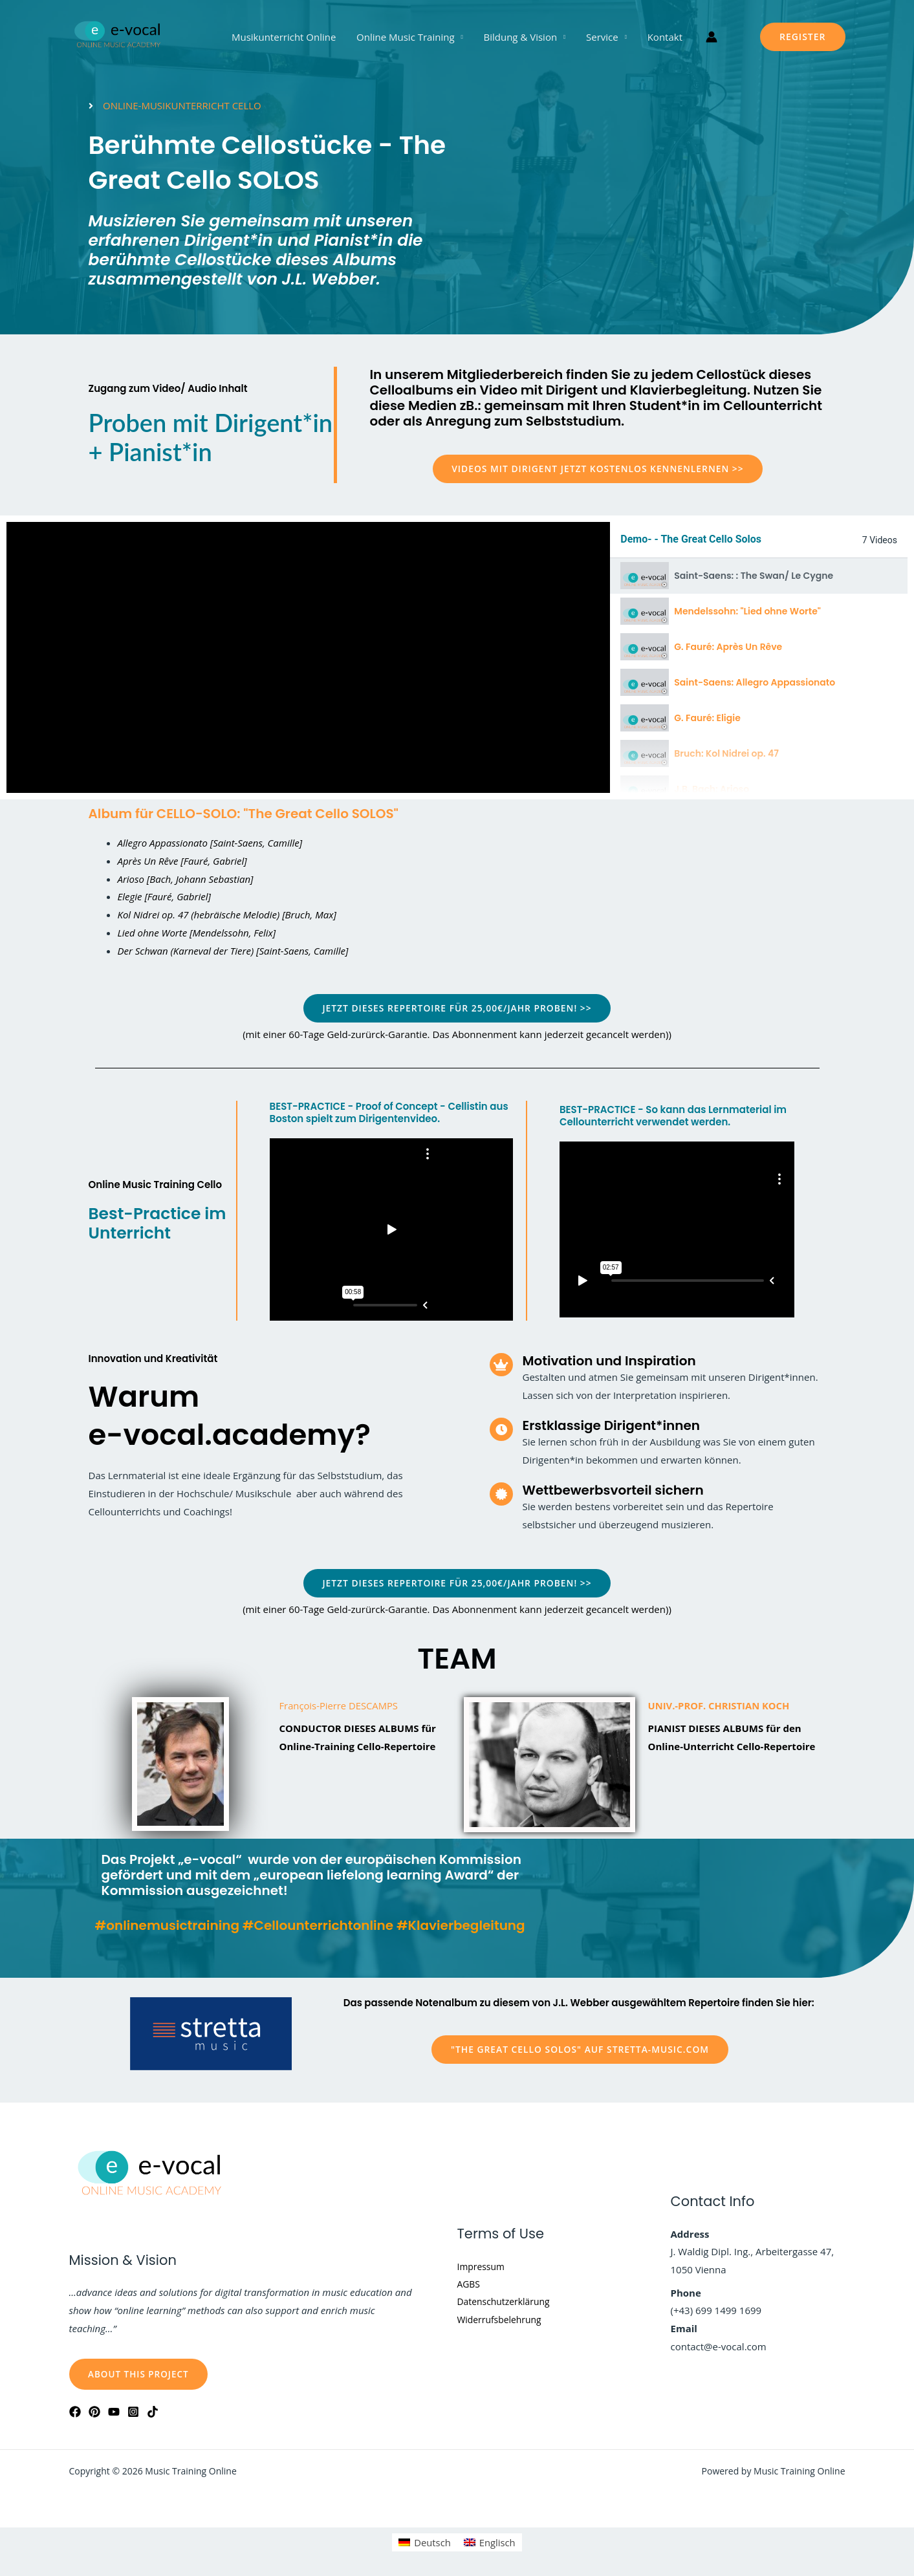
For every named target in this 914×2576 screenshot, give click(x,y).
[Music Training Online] (117, 35)
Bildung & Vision (521, 36)
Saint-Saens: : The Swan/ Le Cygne (753, 575)
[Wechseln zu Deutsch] (424, 2542)
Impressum (482, 2265)
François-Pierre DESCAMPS (339, 1706)
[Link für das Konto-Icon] (709, 37)
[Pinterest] (94, 2412)
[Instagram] (133, 2412)
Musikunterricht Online (286, 36)
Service (601, 36)
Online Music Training (407, 36)
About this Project (141, 2374)
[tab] (759, 576)
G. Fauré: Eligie (707, 717)
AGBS (469, 2283)
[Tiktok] (152, 2412)
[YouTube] (114, 2412)
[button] (802, 37)
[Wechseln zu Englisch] (490, 2542)
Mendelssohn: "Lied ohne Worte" (747, 611)
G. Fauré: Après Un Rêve (728, 646)
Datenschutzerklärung (507, 2301)
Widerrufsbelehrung (503, 2319)
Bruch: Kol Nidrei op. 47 (726, 753)
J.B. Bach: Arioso (711, 789)
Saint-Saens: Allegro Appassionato (754, 682)
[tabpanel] (308, 657)
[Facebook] (75, 2412)
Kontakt (662, 36)
